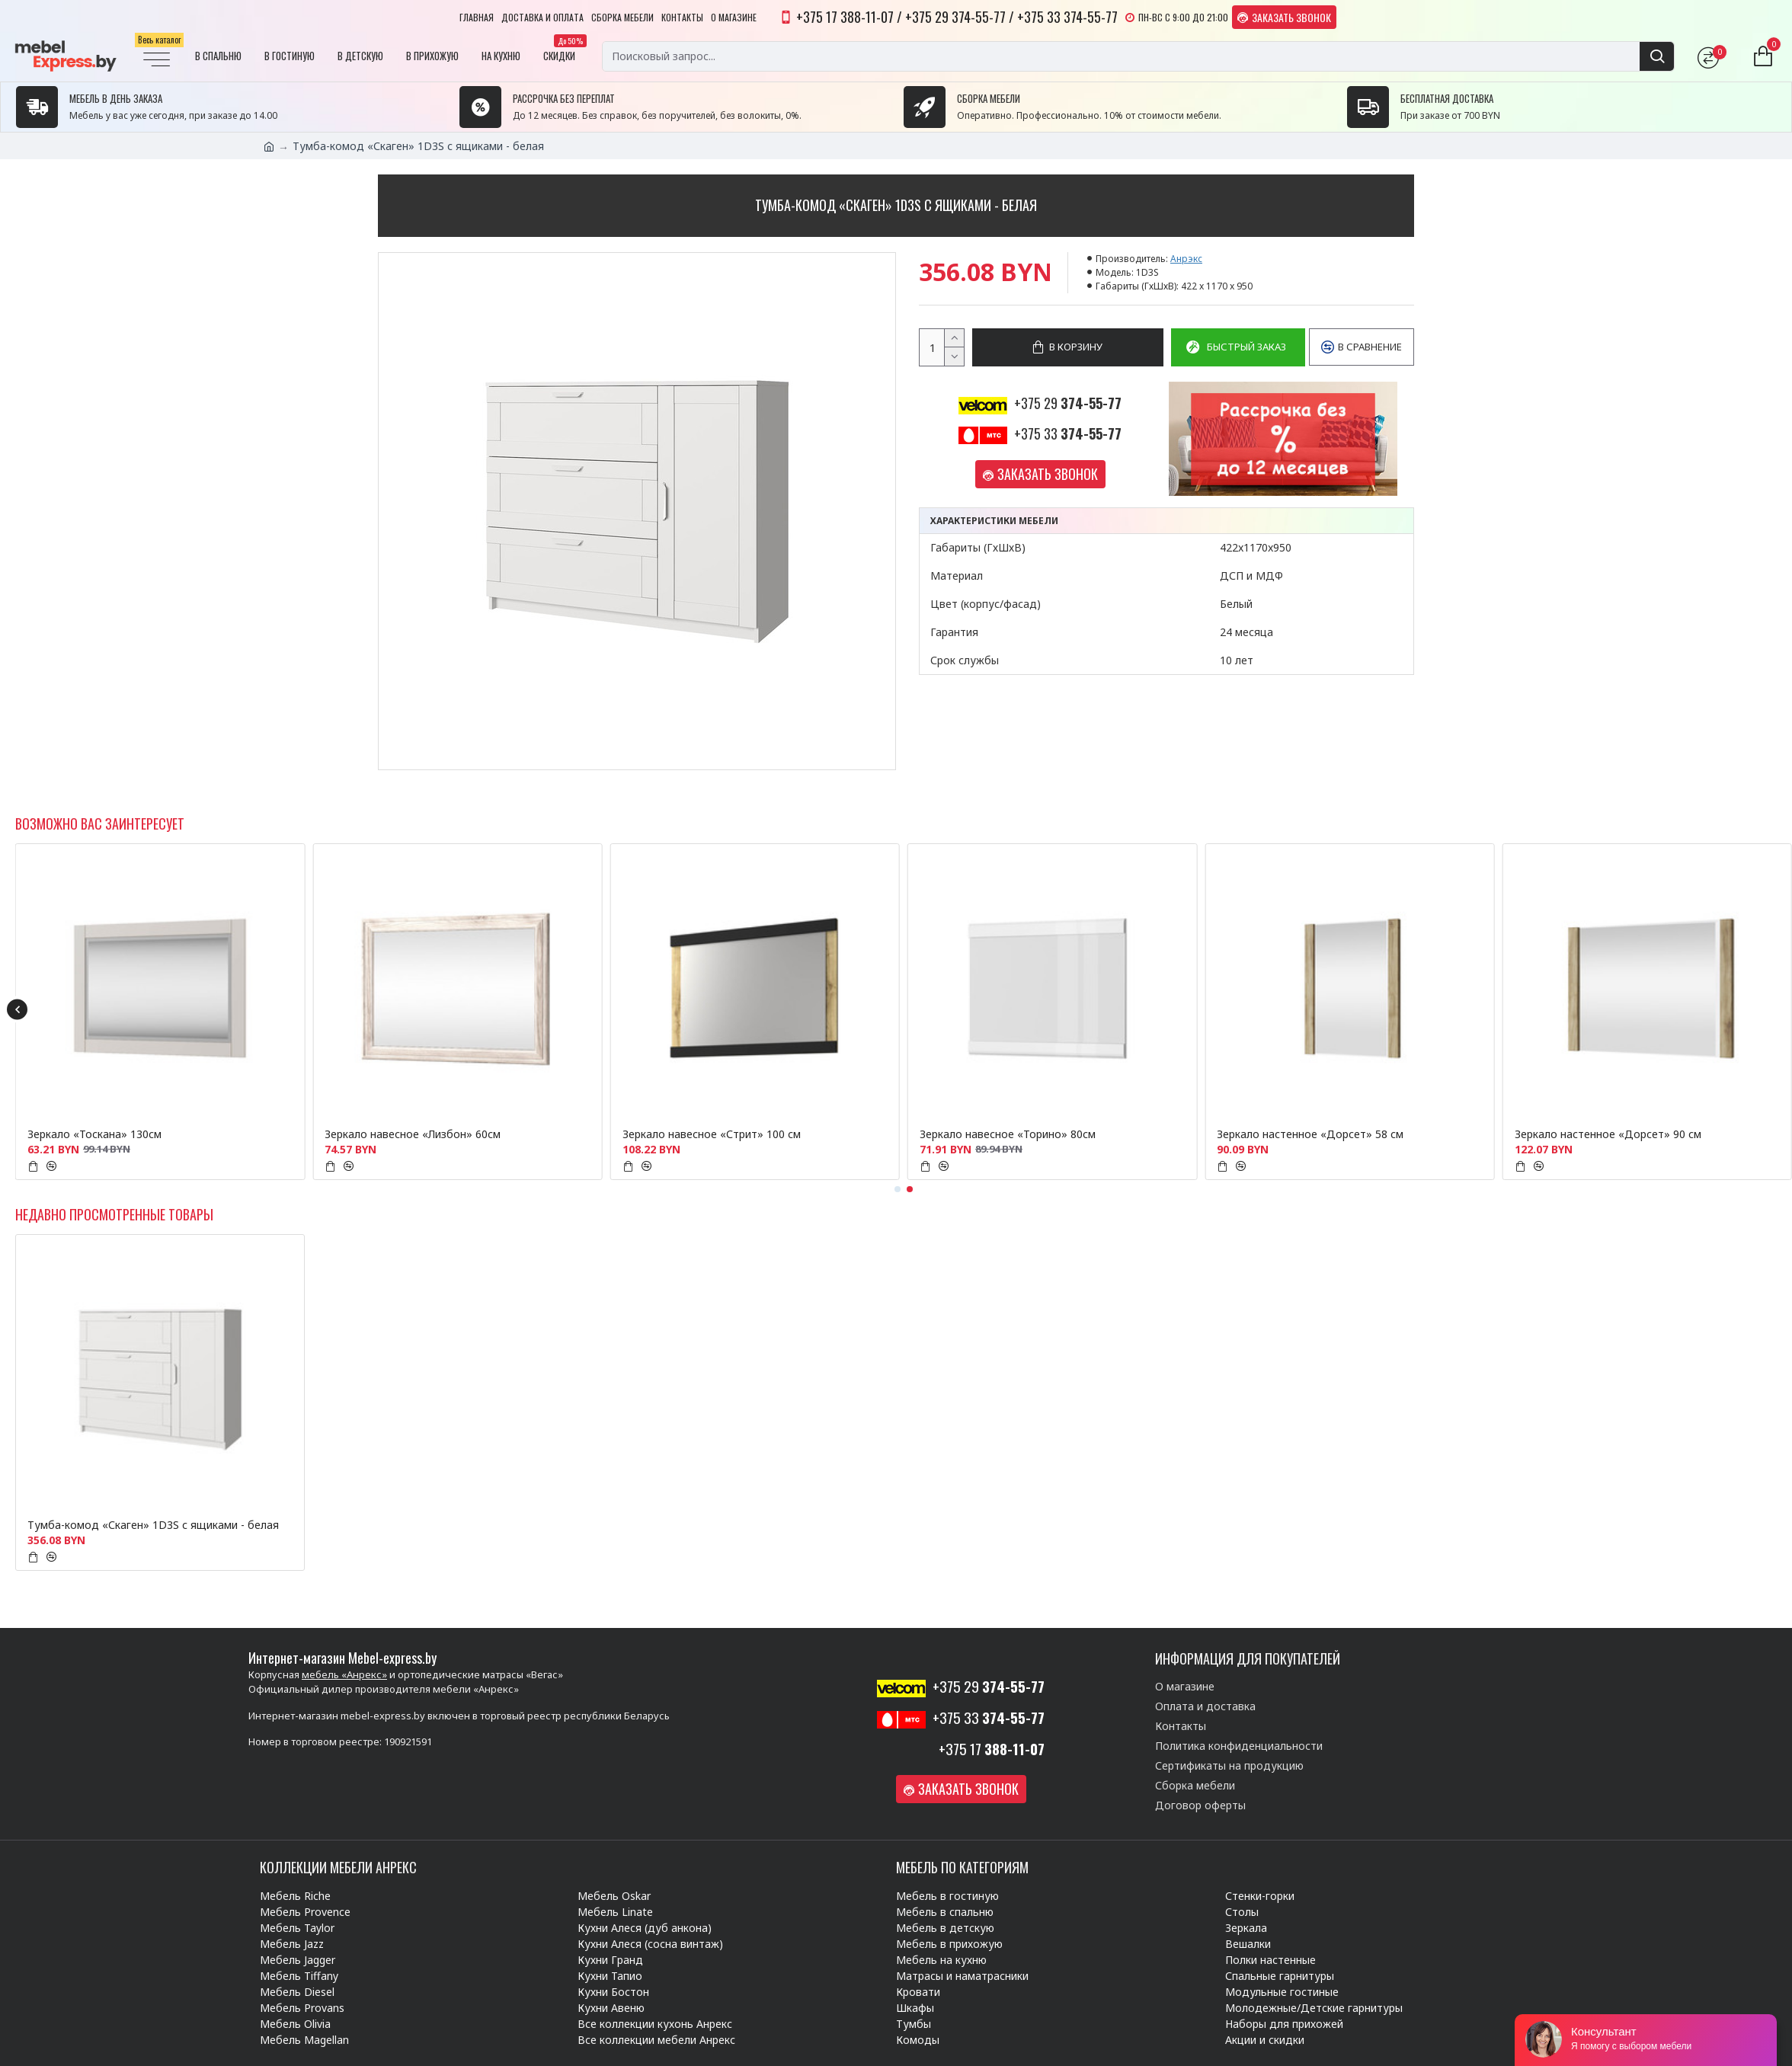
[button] (17, 1009)
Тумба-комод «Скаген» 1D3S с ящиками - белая (153, 1525)
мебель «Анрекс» (344, 1674)
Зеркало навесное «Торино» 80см (1008, 1134)
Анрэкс (1186, 258)
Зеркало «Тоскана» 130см (94, 1134)
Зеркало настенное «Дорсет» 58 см (1310, 1134)
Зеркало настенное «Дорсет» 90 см (1608, 1134)
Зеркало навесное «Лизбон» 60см (413, 1134)
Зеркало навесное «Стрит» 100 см (711, 1134)
